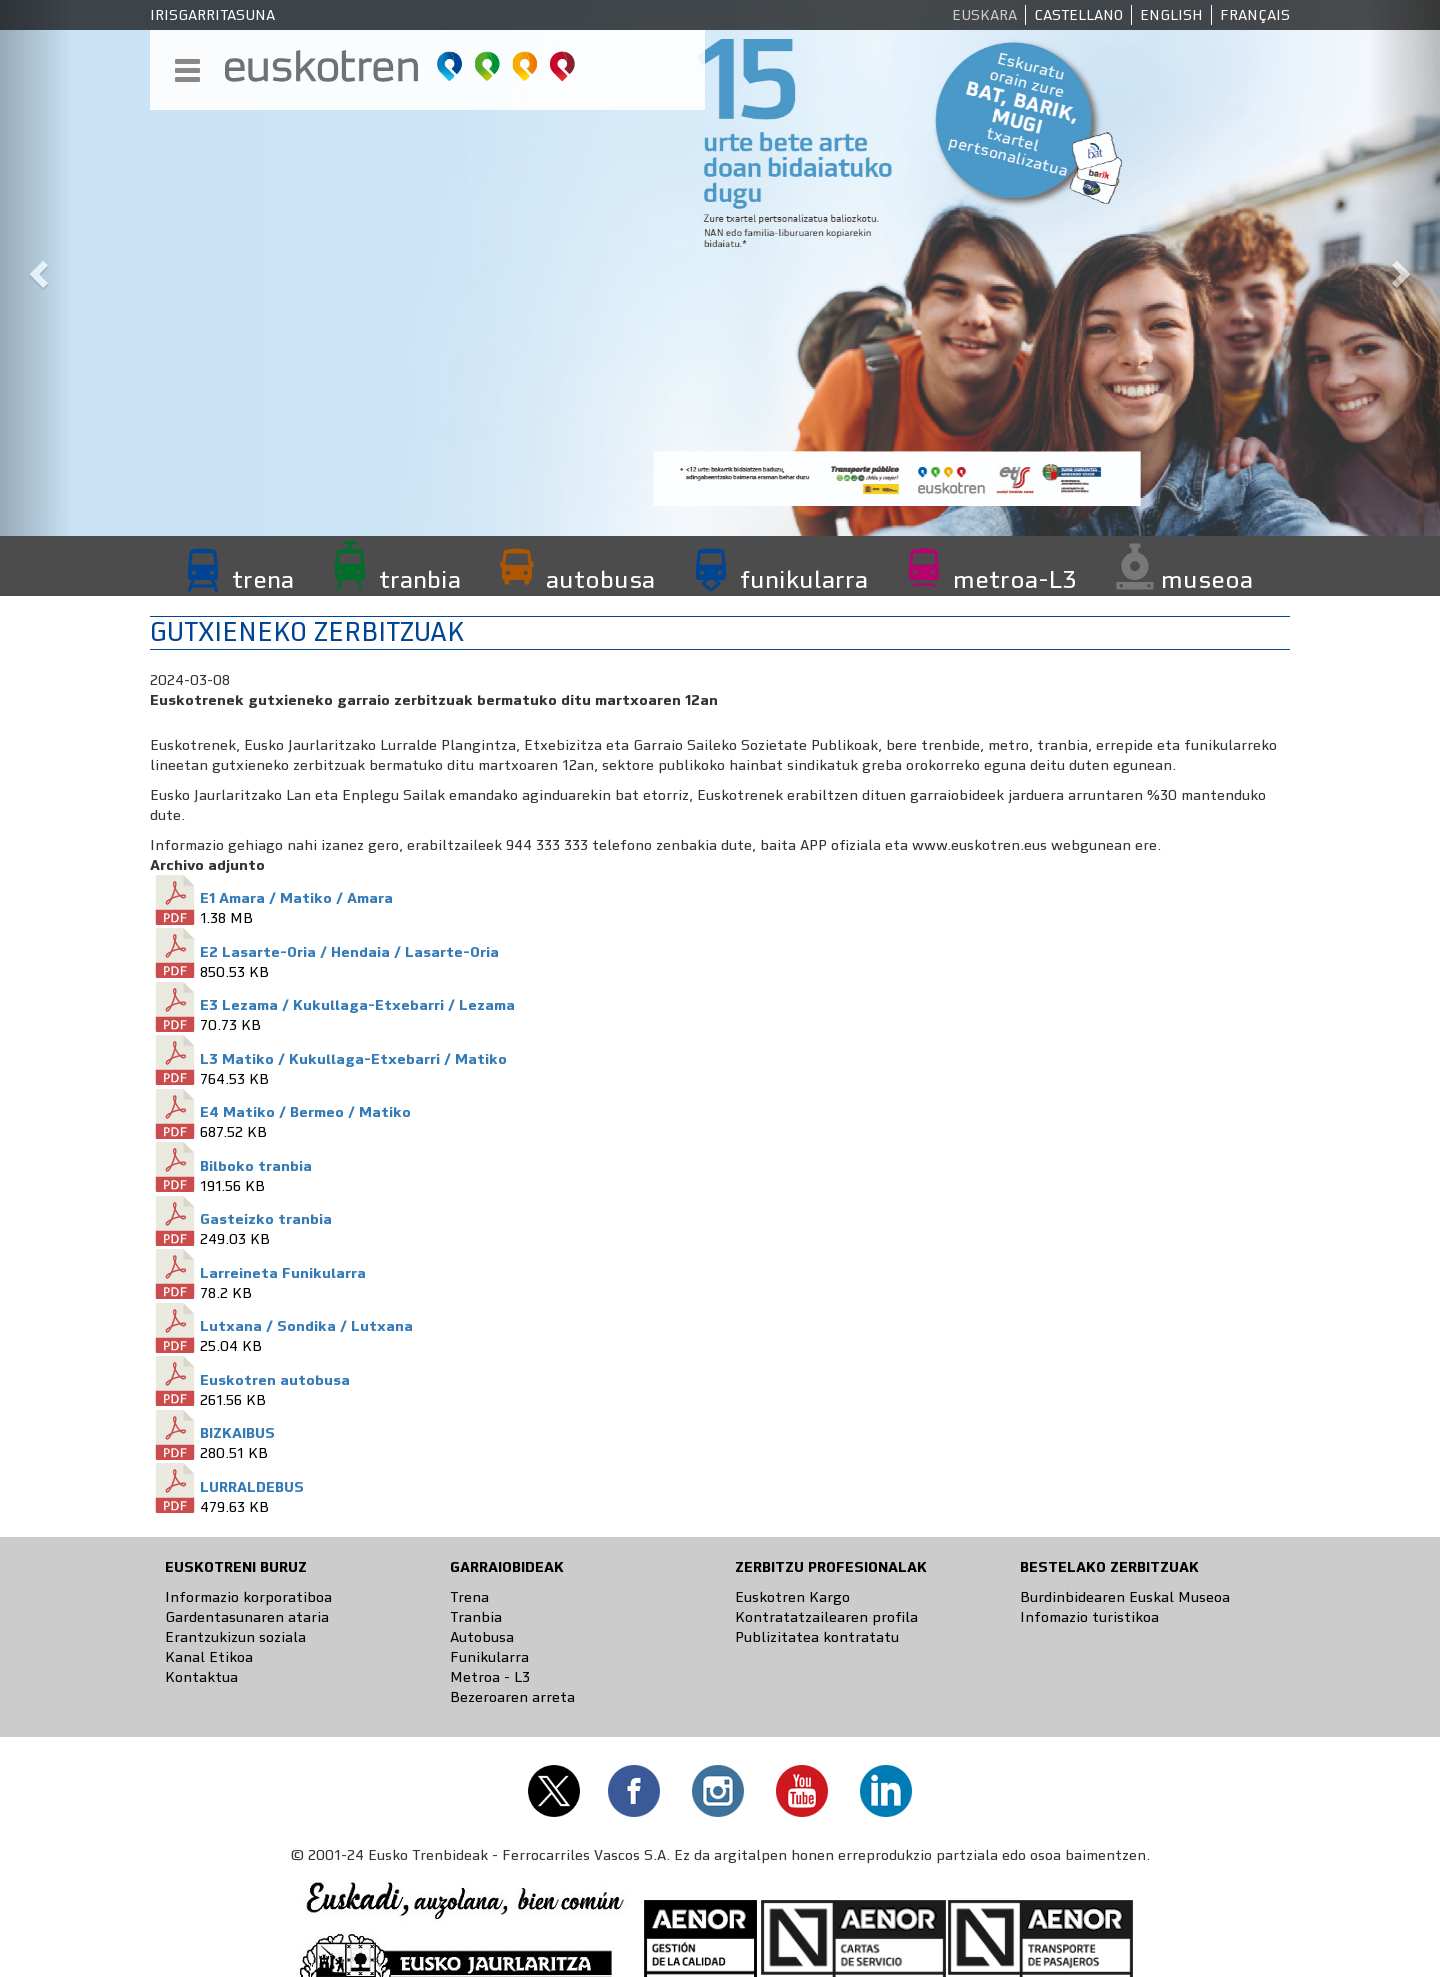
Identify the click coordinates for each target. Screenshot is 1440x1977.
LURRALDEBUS (252, 1487)
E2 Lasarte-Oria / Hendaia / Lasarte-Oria (349, 952)
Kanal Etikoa (209, 1657)
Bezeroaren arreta (512, 1697)
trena (263, 579)
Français (1255, 15)
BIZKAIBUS (237, 1433)
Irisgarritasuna (212, 15)
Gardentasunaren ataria (247, 1617)
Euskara (984, 15)
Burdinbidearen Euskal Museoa (1125, 1597)
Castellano (1078, 15)
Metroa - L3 (490, 1677)
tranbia (420, 579)
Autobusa (482, 1637)
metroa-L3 (1014, 579)
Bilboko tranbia (256, 1166)
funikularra (804, 579)
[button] (36, 268)
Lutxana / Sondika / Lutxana (306, 1326)
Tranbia (476, 1617)
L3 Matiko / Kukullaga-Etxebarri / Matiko (353, 1059)
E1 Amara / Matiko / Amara (296, 898)
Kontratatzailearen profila (826, 1617)
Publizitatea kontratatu (817, 1637)
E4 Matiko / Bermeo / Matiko (305, 1112)
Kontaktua (201, 1677)
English (1171, 15)
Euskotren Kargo (792, 1597)
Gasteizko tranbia (266, 1219)
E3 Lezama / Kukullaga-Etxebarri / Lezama (357, 1005)
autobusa (600, 579)
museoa (1207, 579)
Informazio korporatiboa (248, 1597)
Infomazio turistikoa (1089, 1617)
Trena (469, 1597)
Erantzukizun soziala (235, 1637)
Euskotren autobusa (275, 1380)
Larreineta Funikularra (283, 1273)
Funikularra (489, 1657)
